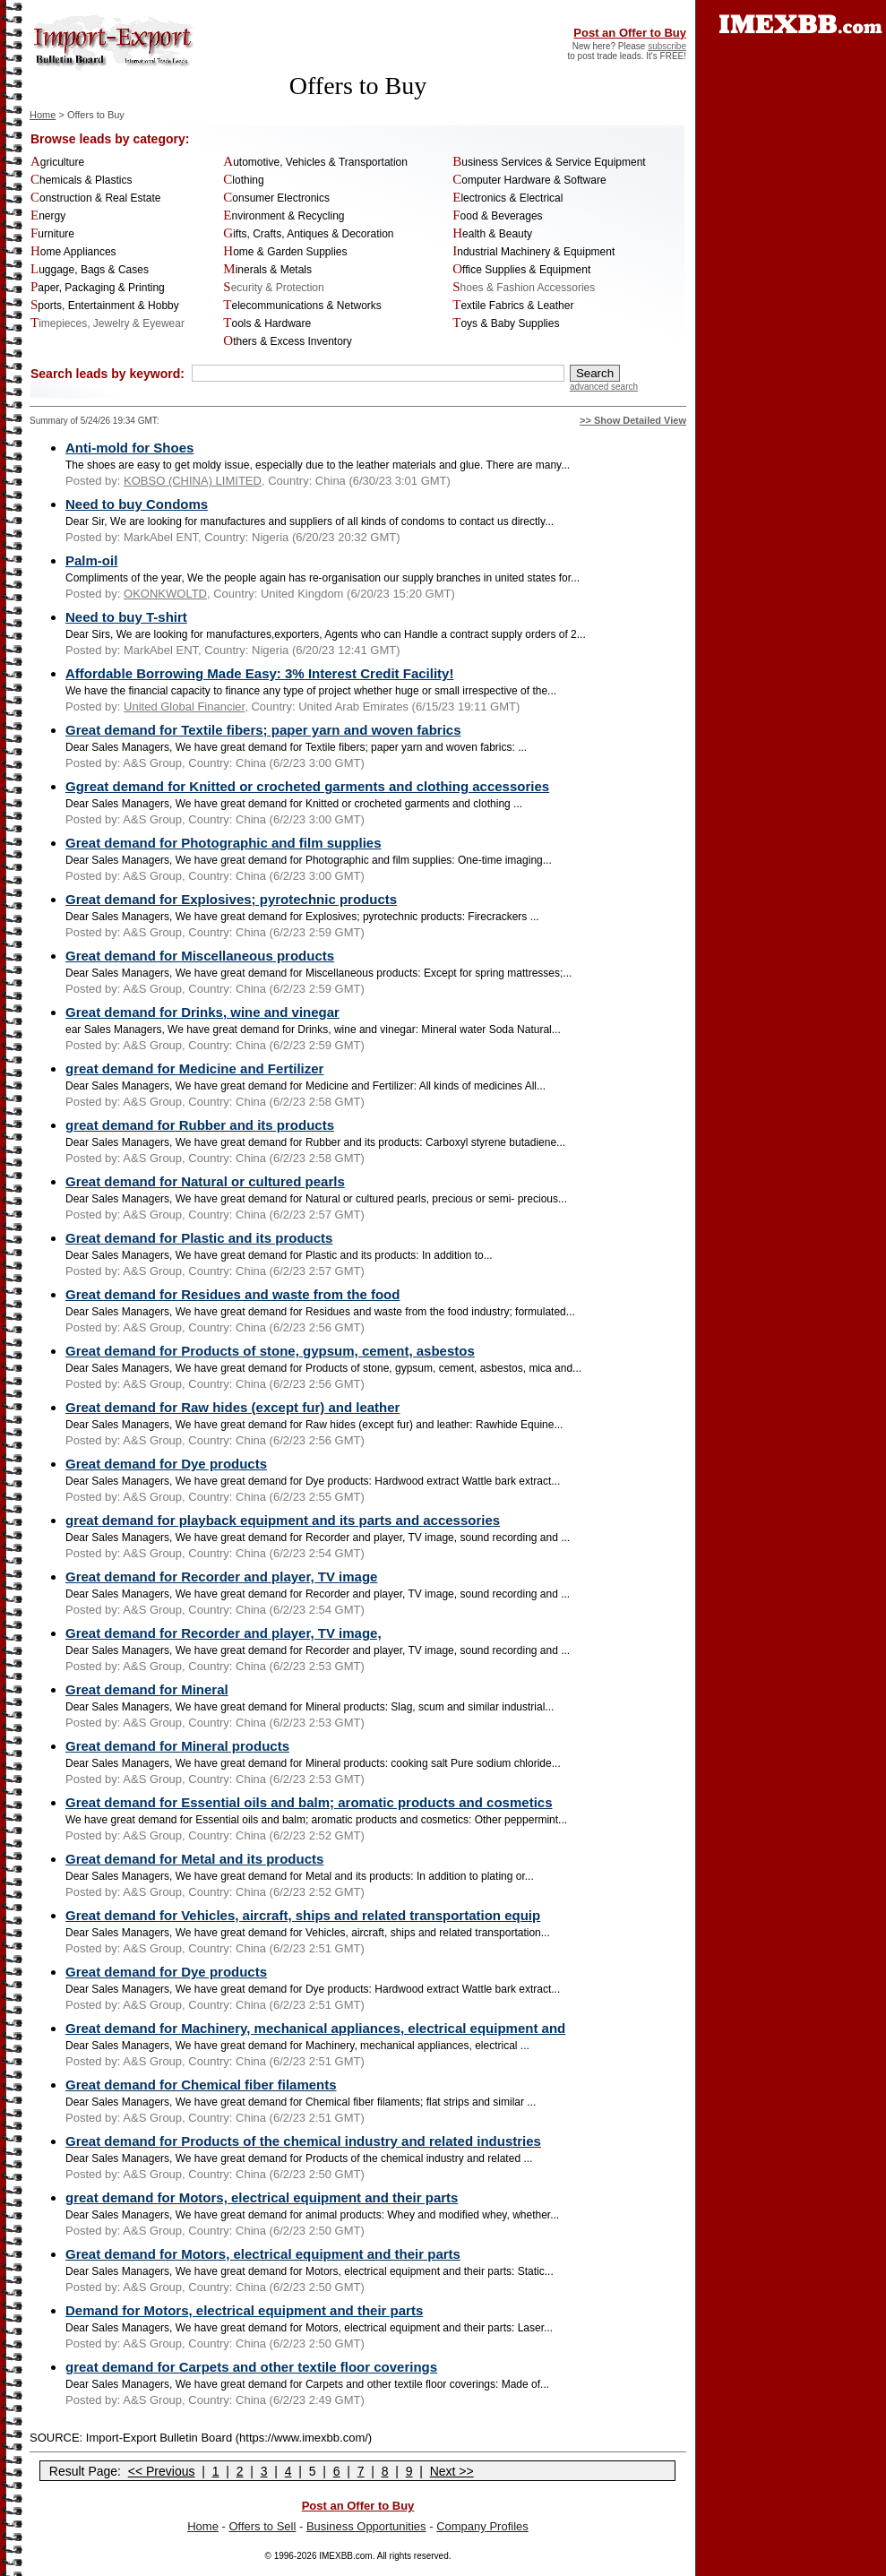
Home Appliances (73, 252)
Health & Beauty (492, 234)
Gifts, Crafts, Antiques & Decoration (308, 234)
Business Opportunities (366, 2526)
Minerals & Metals (267, 269)
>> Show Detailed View (633, 420)
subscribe (667, 46)
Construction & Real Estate (95, 198)
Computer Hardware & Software (529, 180)
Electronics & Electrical (507, 198)
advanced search (604, 387)
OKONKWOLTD (165, 593)
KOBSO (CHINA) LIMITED (193, 480)
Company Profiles (482, 2526)
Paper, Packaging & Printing (97, 287)
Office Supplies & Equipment (521, 269)
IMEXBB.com (345, 2556)
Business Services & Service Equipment (548, 162)
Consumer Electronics (276, 198)
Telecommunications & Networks (302, 305)
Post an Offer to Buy (629, 32)
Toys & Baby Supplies (505, 323)
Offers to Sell (262, 2526)
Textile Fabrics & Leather (512, 305)
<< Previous (161, 2471)
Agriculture (57, 162)
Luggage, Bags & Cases (89, 269)
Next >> (452, 2471)
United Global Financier (184, 706)
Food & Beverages (497, 216)
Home (43, 114)
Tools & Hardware (267, 323)
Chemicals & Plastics (81, 180)
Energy (47, 216)
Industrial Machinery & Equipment (533, 252)
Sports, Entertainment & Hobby (104, 305)
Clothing (243, 180)
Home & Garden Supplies (285, 252)
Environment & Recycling (283, 216)
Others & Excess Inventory (287, 341)
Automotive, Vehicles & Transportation (315, 162)
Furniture (52, 234)
